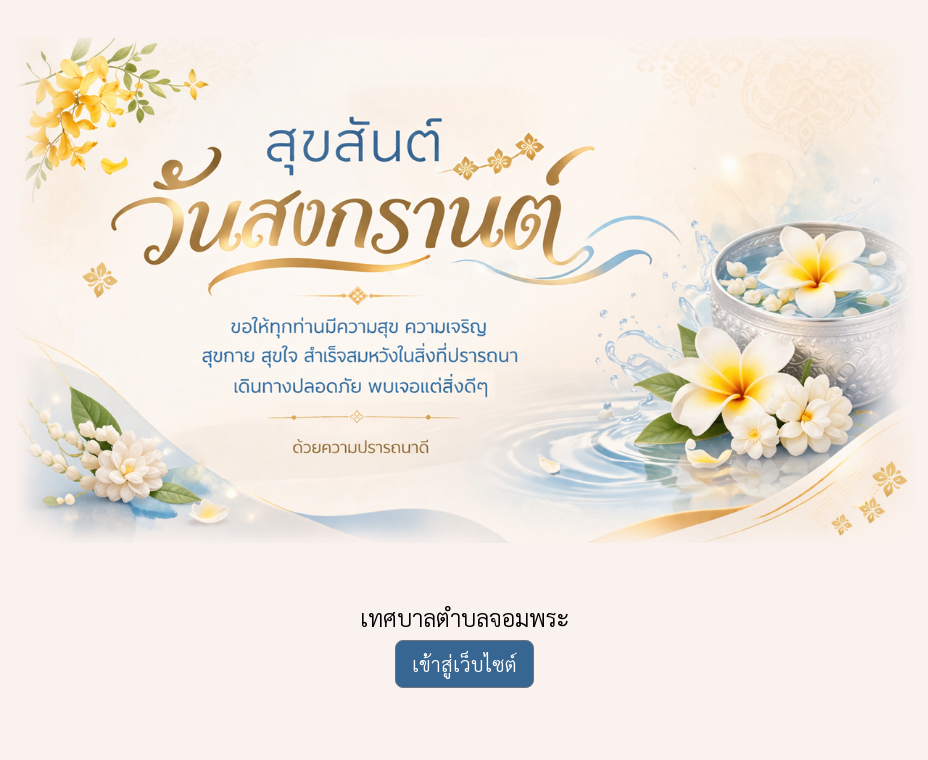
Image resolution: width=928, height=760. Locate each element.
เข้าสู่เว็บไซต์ (464, 664)
